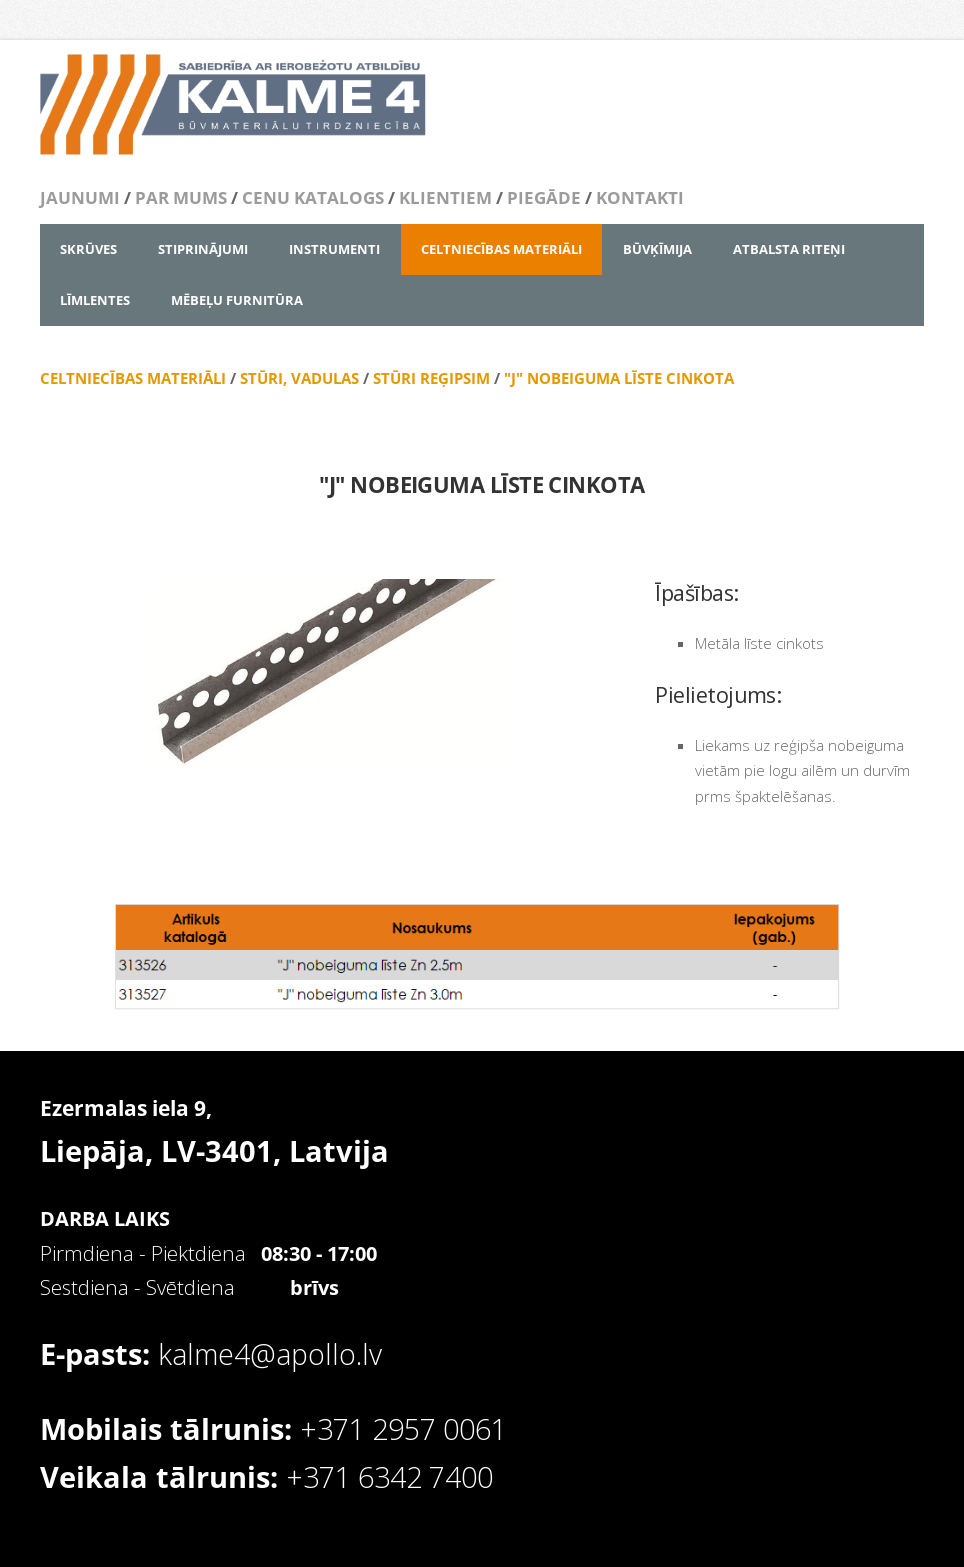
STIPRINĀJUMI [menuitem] (203, 249)
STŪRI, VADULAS (299, 378)
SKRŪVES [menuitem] (88, 249)
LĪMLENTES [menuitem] (95, 300)
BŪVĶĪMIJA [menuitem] (657, 249)
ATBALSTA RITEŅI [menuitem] (789, 249)
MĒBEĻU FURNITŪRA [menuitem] (237, 300)
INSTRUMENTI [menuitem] (334, 249)
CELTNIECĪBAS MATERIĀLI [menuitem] (501, 249)
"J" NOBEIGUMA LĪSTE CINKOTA (619, 378)
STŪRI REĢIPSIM (429, 378)
